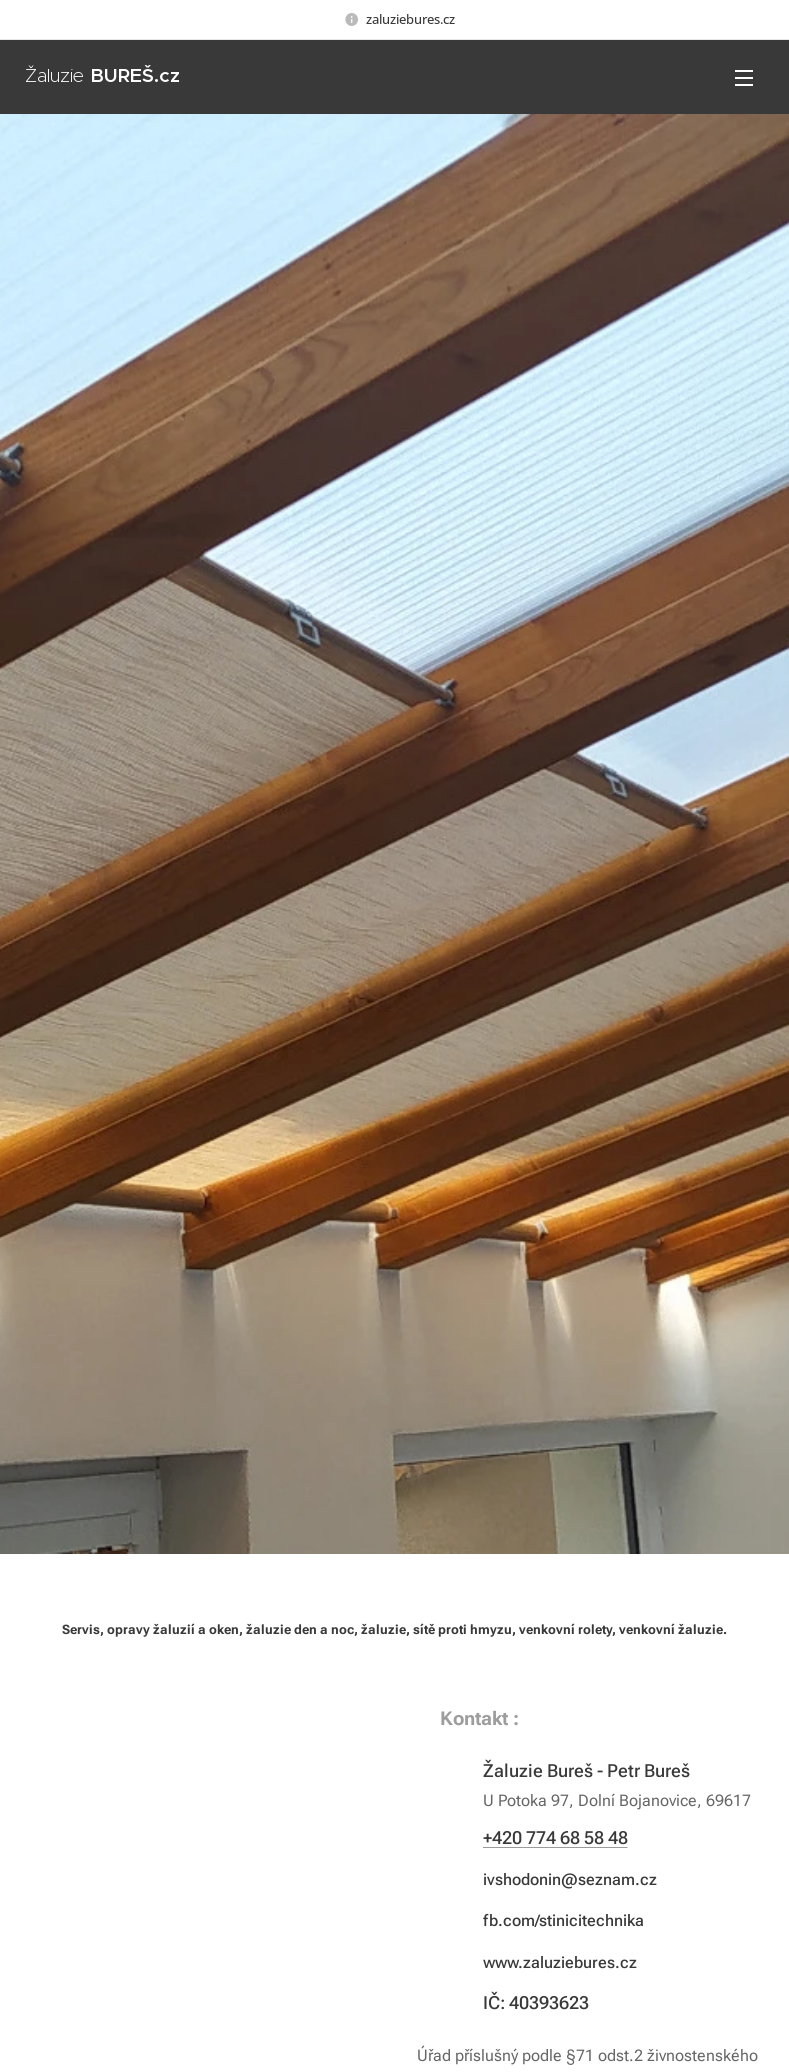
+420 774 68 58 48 (554, 1837)
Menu (744, 78)
